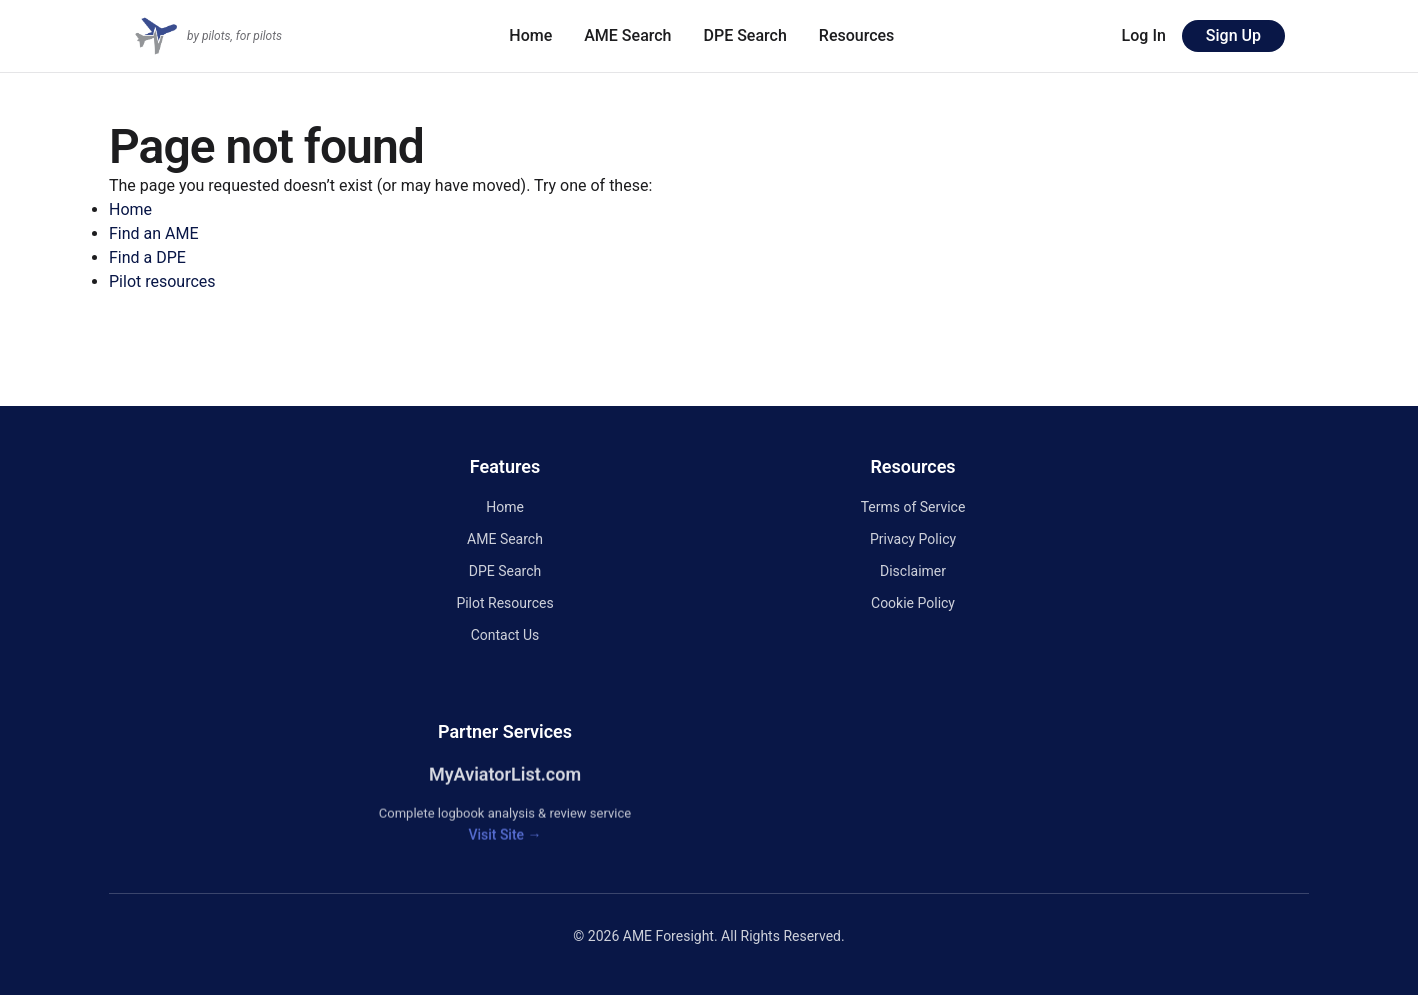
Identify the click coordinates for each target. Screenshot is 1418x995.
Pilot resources (162, 281)
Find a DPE (147, 257)
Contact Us (505, 635)
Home (530, 35)
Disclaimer (913, 571)
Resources (857, 35)
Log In (1144, 35)
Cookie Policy (913, 603)
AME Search (627, 35)
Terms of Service (913, 507)
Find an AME (154, 233)
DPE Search (745, 35)
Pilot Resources (504, 603)
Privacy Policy (913, 539)
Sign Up (1233, 35)
